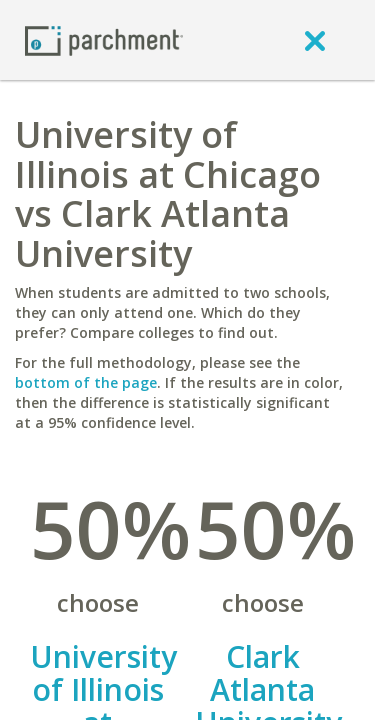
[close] (315, 40)
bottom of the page (86, 382)
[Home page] (104, 39)
